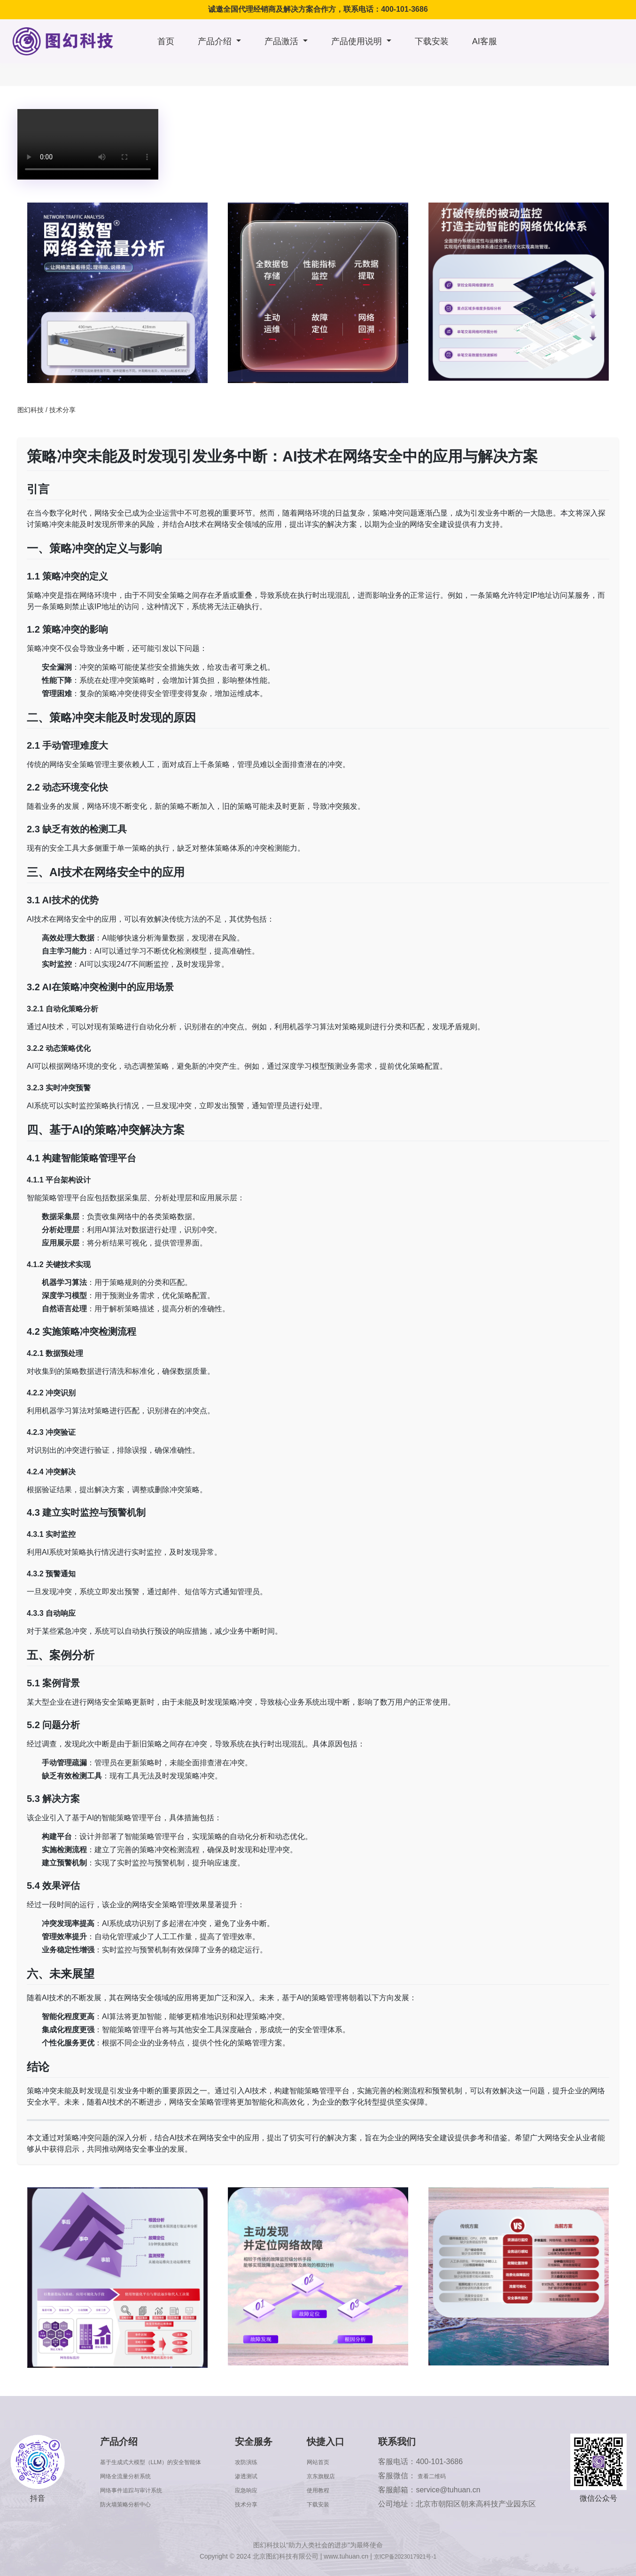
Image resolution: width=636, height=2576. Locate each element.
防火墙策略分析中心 (127, 2504)
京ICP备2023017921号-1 (405, 2556)
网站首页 (335, 2462)
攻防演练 (270, 2462)
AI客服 (484, 41)
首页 (165, 41)
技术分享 (62, 410)
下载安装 (432, 41)
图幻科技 (30, 410)
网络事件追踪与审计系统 (134, 2490)
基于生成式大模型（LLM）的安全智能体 (160, 2462)
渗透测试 (270, 2476)
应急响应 (270, 2490)
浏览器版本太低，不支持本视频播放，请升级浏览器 (87, 144)
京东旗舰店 (339, 2476)
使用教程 (335, 2490)
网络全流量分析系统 (127, 2476)
